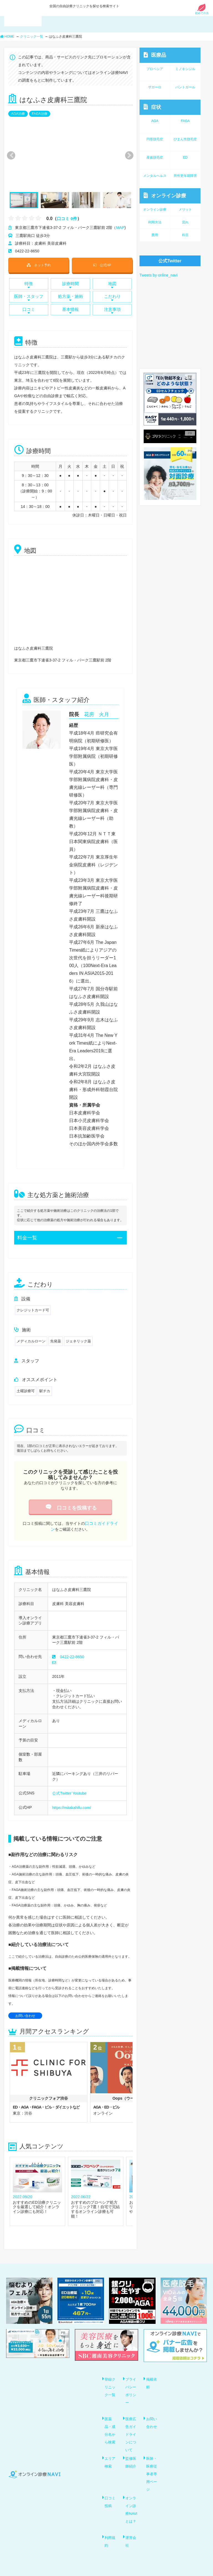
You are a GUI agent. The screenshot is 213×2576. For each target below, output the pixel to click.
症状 (152, 107)
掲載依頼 (152, 2379)
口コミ (28, 308)
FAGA (185, 121)
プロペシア (154, 69)
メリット (185, 209)
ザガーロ (154, 87)
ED (185, 157)
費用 (154, 235)
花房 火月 (96, 712)
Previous (10, 155)
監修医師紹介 (132, 2456)
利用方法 (154, 222)
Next (126, 155)
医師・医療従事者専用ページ (152, 2467)
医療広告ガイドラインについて (132, 2429)
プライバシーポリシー (132, 2386)
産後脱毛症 (154, 157)
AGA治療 (18, 114)
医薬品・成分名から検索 (111, 2425)
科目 (185, 235)
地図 (112, 283)
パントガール (185, 87)
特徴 (28, 283)
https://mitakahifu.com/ (71, 1803)
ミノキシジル (185, 69)
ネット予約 (39, 264)
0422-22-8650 (72, 1653)
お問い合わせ (25, 2011)
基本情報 (70, 308)
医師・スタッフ (28, 296)
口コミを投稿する (70, 1505)
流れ (185, 222)
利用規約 (111, 2534)
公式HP (102, 264)
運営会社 (132, 2534)
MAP (120, 227)
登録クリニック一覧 (111, 2382)
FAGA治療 (39, 114)
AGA (154, 121)
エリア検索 (111, 2456)
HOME (7, 36)
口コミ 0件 (67, 218)
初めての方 (202, 12)
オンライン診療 (165, 195)
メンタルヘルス (154, 176)
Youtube (79, 1789)
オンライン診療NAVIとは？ (132, 2502)
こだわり (112, 296)
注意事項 (112, 308)
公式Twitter (61, 1789)
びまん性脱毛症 (185, 139)
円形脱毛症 (154, 139)
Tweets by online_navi (159, 275)
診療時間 (70, 283)
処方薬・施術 (70, 296)
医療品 (155, 55)
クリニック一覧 (31, 36)
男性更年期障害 (185, 176)
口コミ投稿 (111, 2495)
